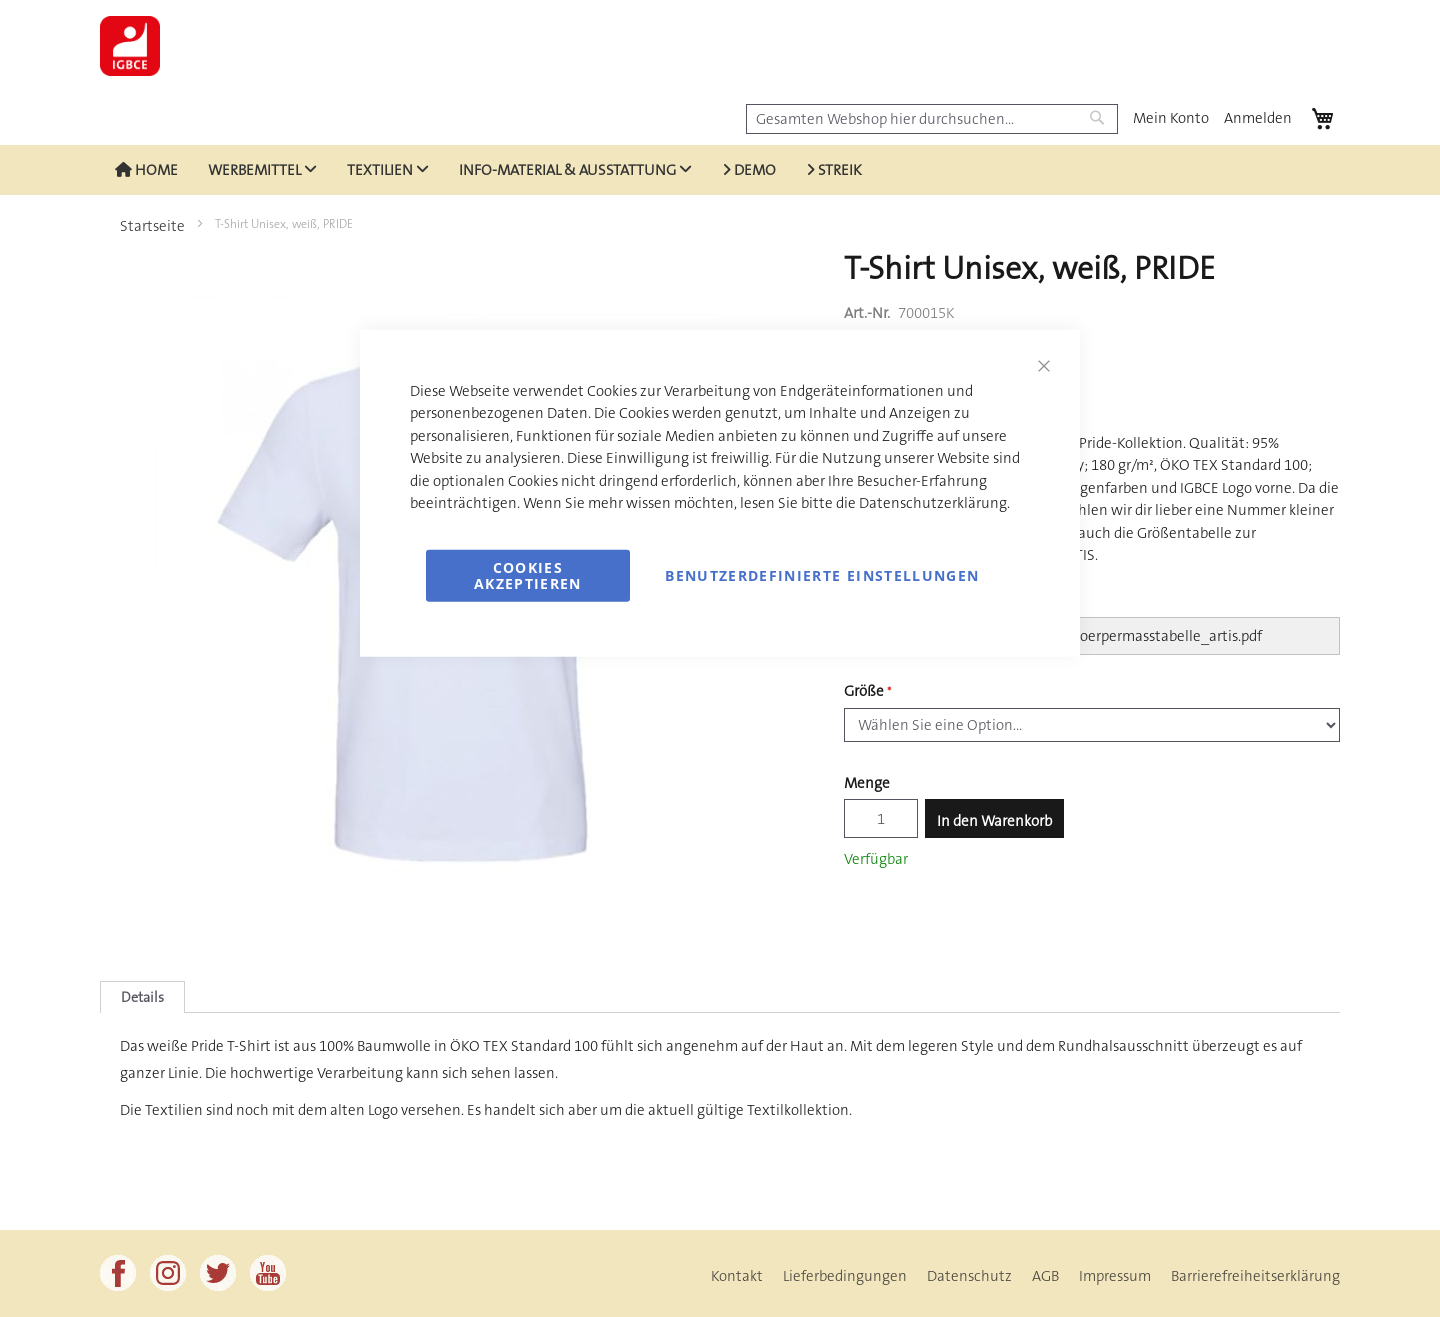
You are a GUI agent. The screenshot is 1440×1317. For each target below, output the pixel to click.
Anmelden (1258, 118)
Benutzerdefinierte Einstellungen (822, 574)
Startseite (152, 226)
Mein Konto (1171, 118)
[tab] (142, 997)
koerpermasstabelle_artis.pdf (1167, 636)
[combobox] (932, 119)
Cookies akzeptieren (528, 574)
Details (142, 997)
